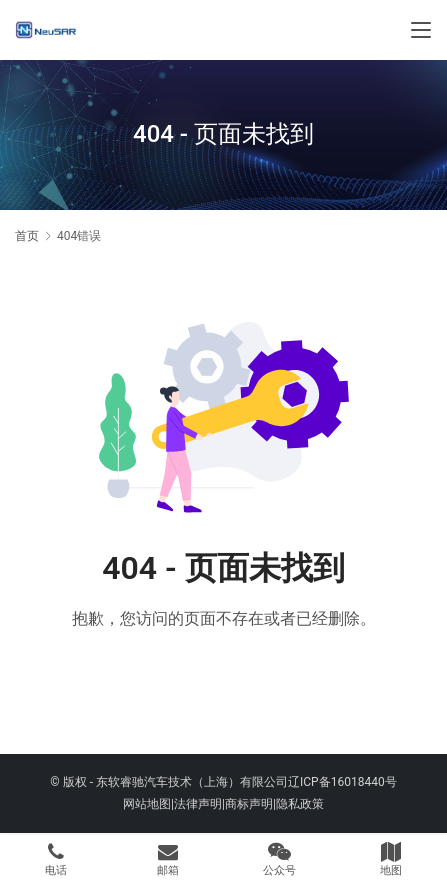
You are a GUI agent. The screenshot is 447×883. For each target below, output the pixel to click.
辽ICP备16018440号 (342, 782)
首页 (27, 236)
